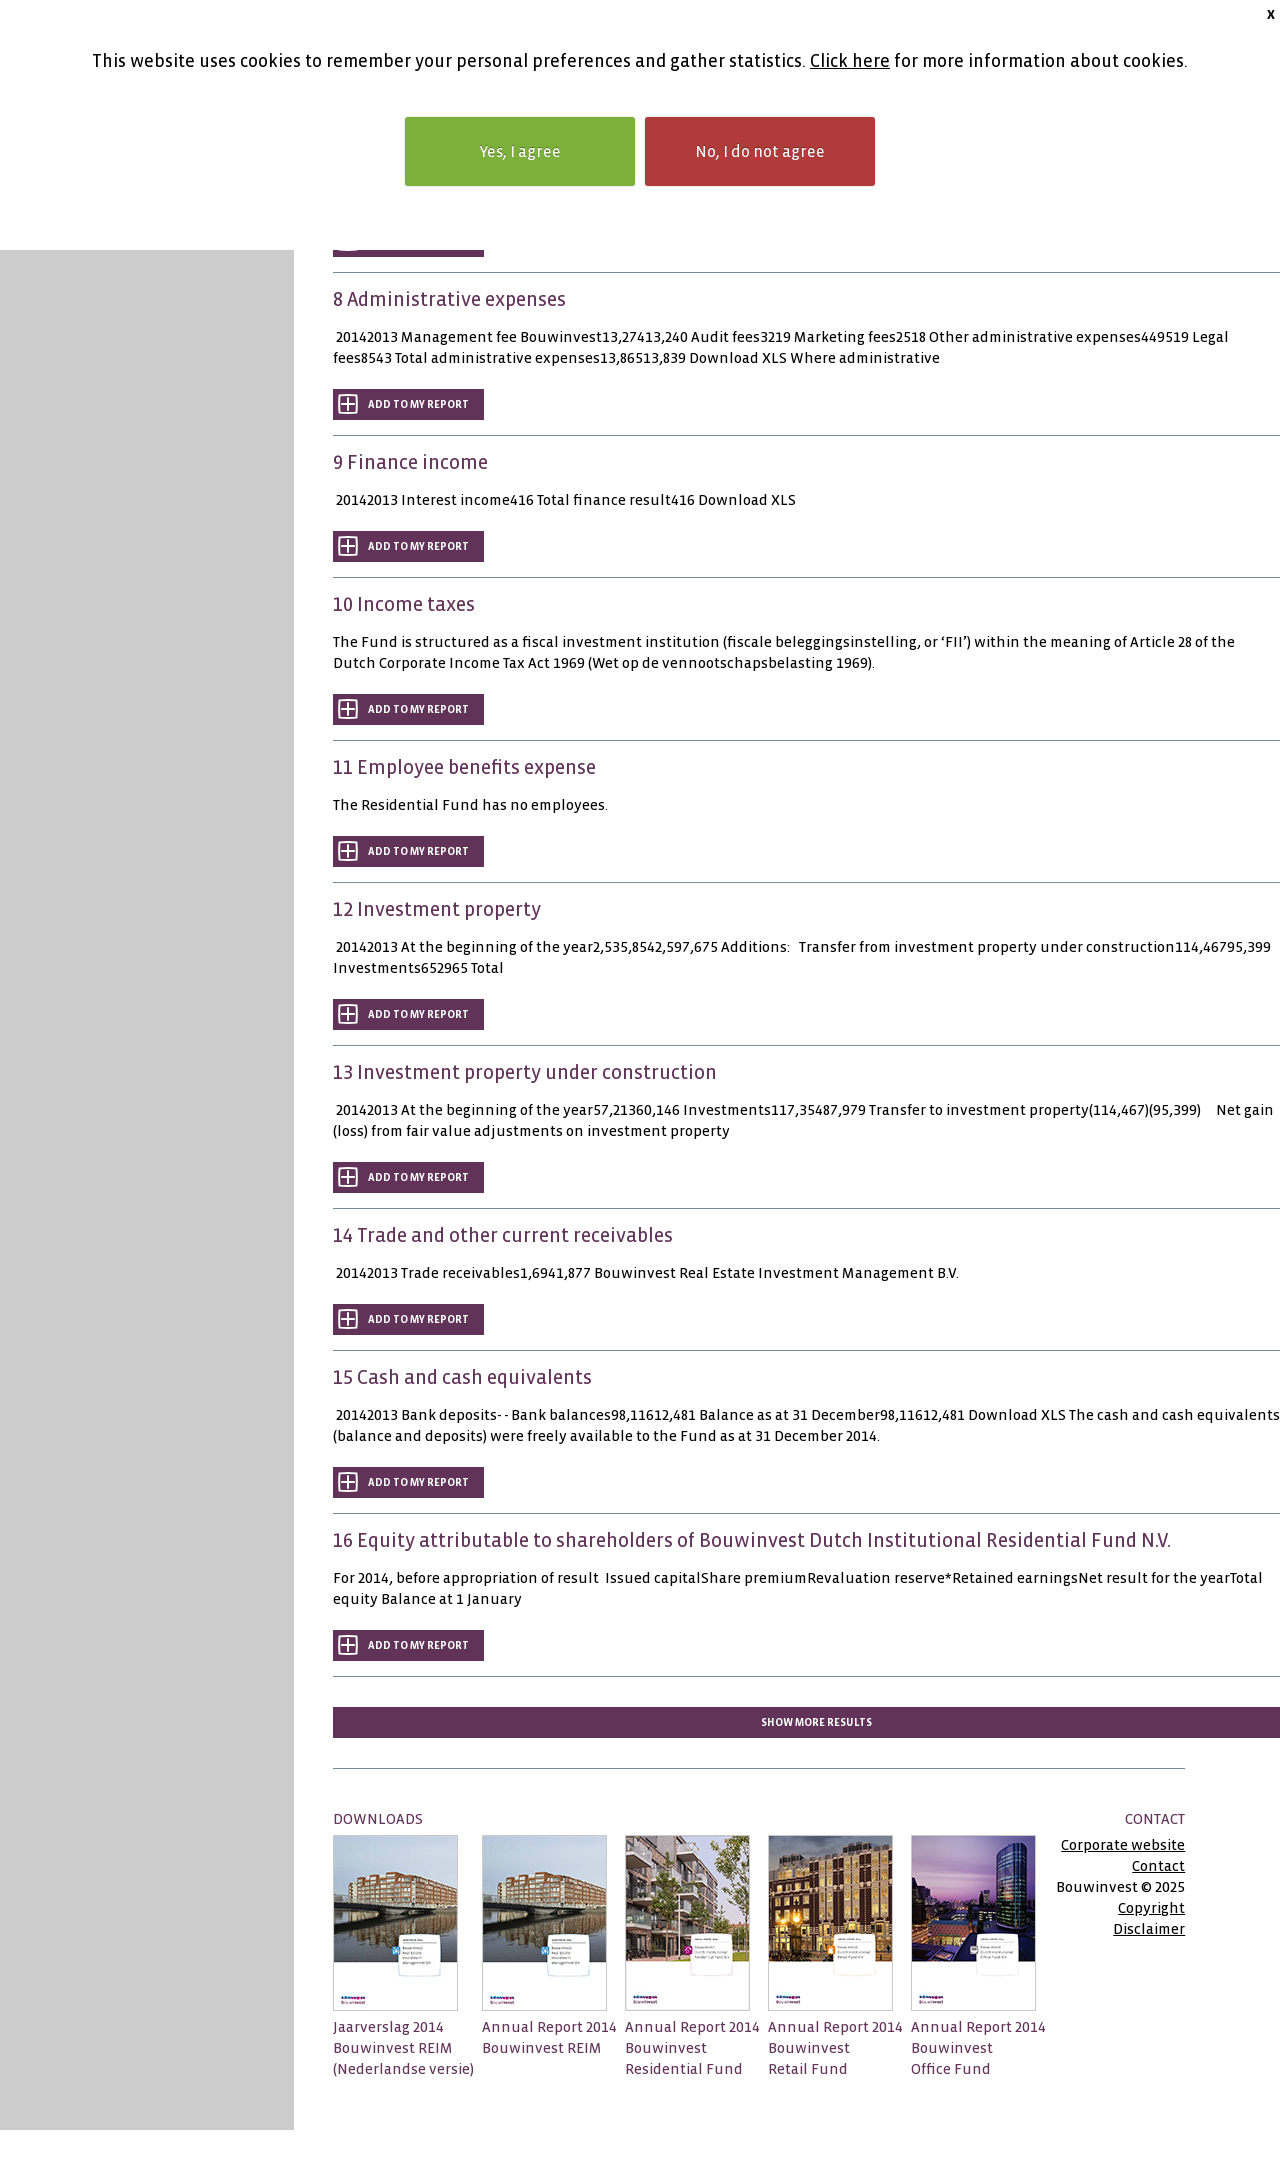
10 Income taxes (404, 604)
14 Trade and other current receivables (503, 1235)
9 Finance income (410, 462)
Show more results (816, 1722)
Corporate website (1123, 1845)
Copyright (1151, 1908)
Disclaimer (1149, 1929)
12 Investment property (437, 909)
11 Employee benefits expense (464, 767)
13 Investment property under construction (525, 1072)
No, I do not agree (760, 151)
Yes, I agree (520, 151)
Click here (850, 61)
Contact (1158, 1866)
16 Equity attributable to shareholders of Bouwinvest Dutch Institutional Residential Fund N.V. (752, 1540)
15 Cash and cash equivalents (462, 1377)
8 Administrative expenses (449, 299)
